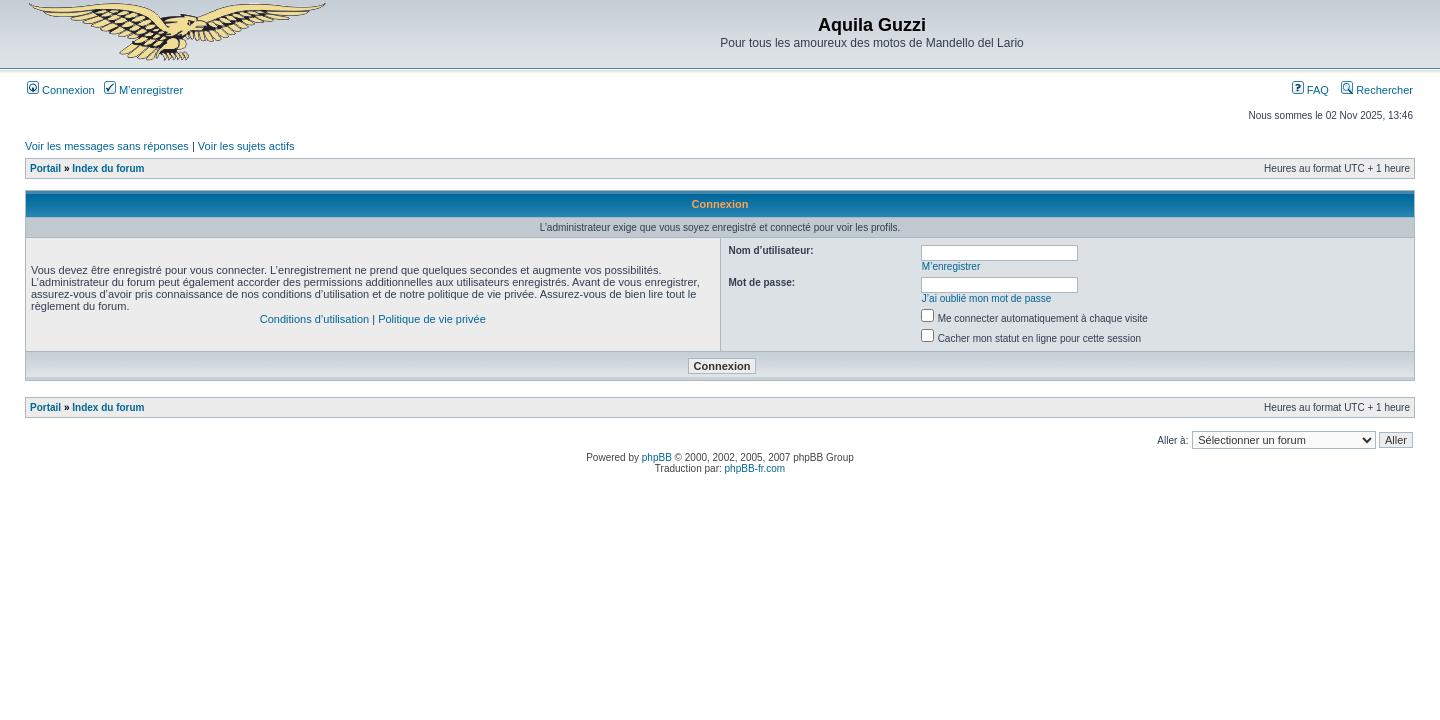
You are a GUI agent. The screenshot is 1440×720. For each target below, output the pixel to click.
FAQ (1310, 90)
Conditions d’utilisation (314, 319)
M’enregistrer (143, 90)
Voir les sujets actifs (246, 146)
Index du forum (108, 168)
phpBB (657, 457)
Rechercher (1377, 90)
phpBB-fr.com (755, 468)
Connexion (61, 90)
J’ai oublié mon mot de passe (987, 298)
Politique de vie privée (432, 319)
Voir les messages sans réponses (107, 146)
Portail (45, 168)
